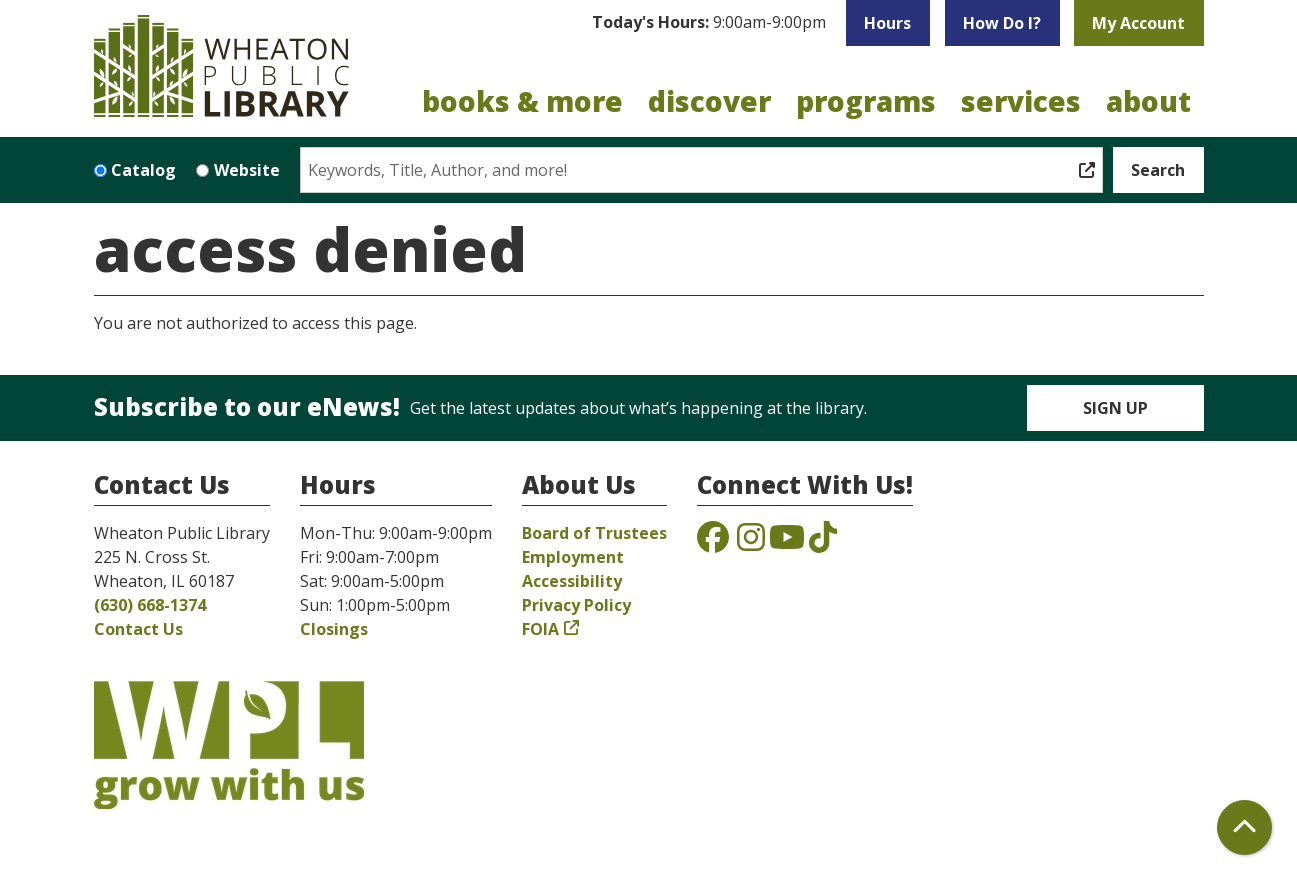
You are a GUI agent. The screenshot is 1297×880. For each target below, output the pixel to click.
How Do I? (1002, 23)
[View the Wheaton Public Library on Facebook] (713, 543)
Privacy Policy (576, 605)
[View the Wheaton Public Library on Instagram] (751, 543)
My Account (1138, 23)
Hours (887, 23)
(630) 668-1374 (150, 605)
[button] (709, 23)
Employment (573, 557)
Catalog (143, 170)
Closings (334, 629)
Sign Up (1115, 408)
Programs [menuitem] (866, 101)
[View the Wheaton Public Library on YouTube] (787, 543)
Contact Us (138, 629)
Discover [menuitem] (709, 101)
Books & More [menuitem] (522, 101)
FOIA (540, 629)
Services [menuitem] (1021, 101)
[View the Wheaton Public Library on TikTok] (823, 543)
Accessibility (572, 581)
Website (247, 170)
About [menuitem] (1148, 101)
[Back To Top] (1244, 827)
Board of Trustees (594, 533)
